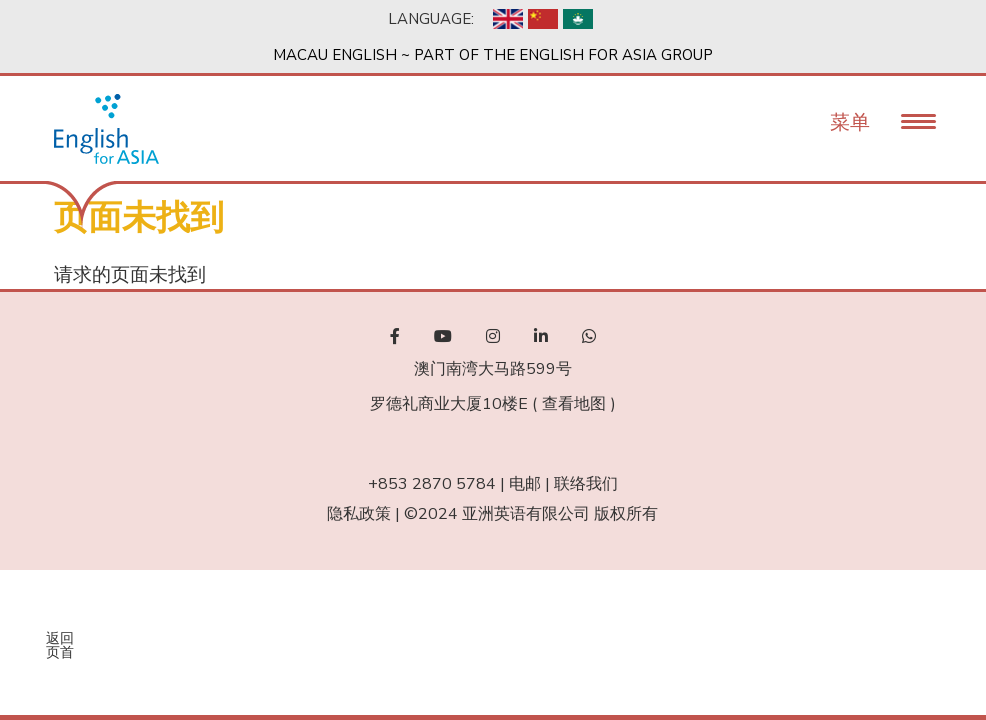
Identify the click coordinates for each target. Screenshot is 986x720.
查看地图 (574, 404)
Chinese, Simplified (543, 19)
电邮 (525, 484)
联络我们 (586, 484)
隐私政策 (359, 514)
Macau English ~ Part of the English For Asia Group (493, 55)
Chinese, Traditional (578, 19)
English (508, 19)
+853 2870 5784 (432, 484)
